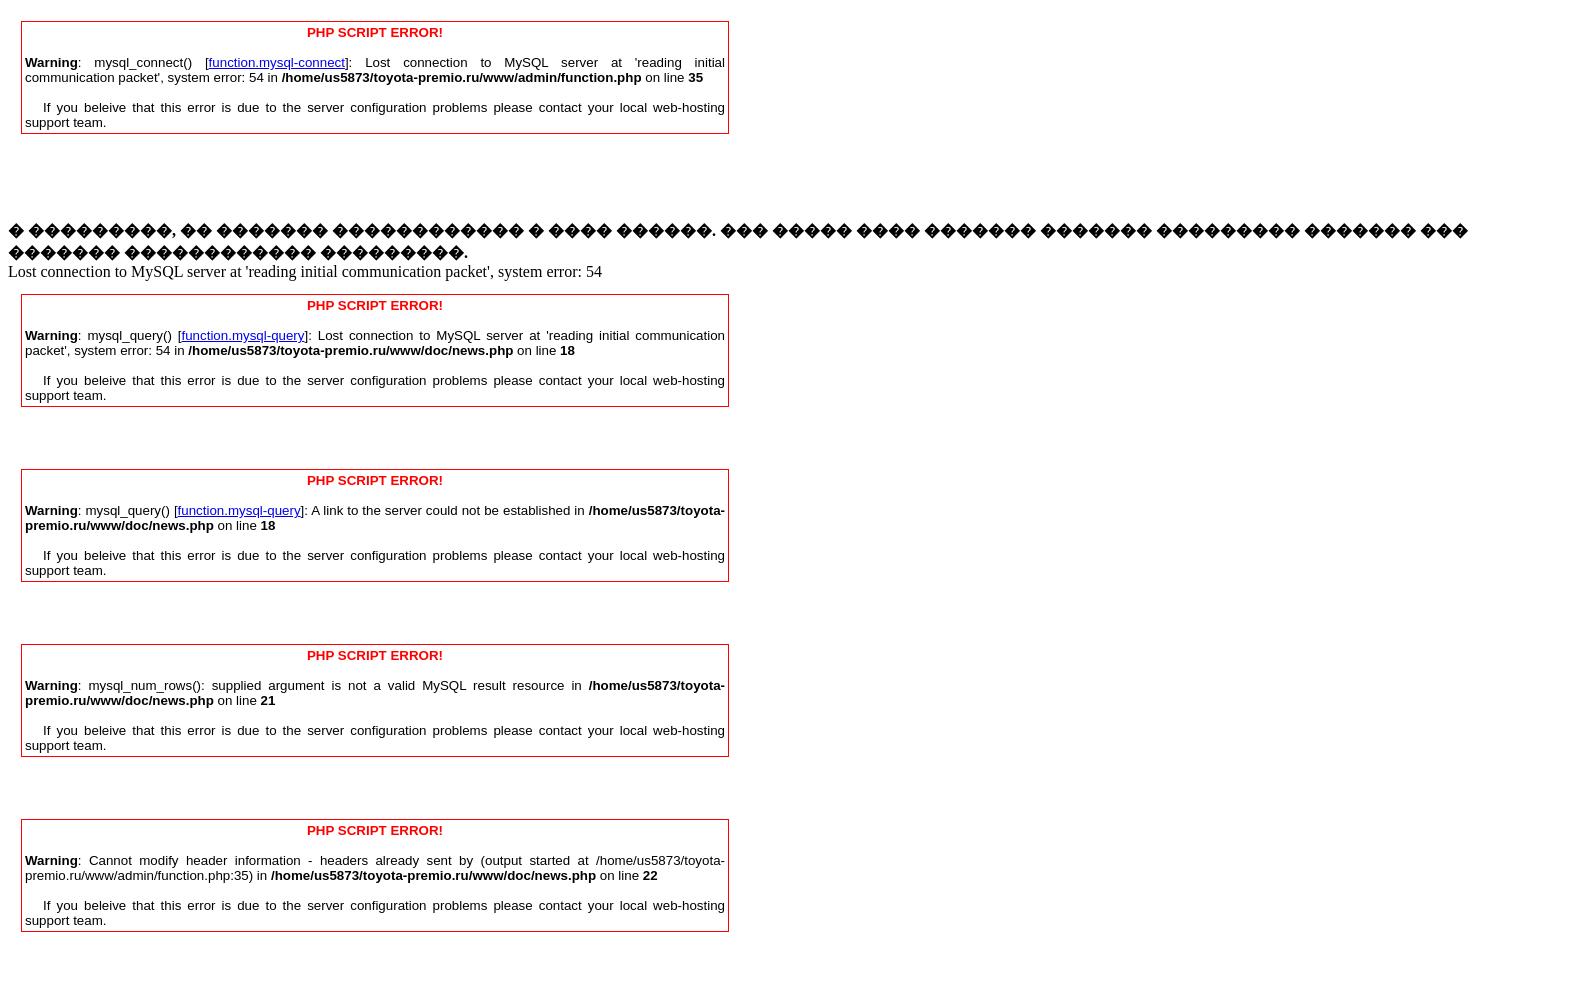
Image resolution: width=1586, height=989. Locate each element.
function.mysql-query (243, 335)
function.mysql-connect (277, 62)
